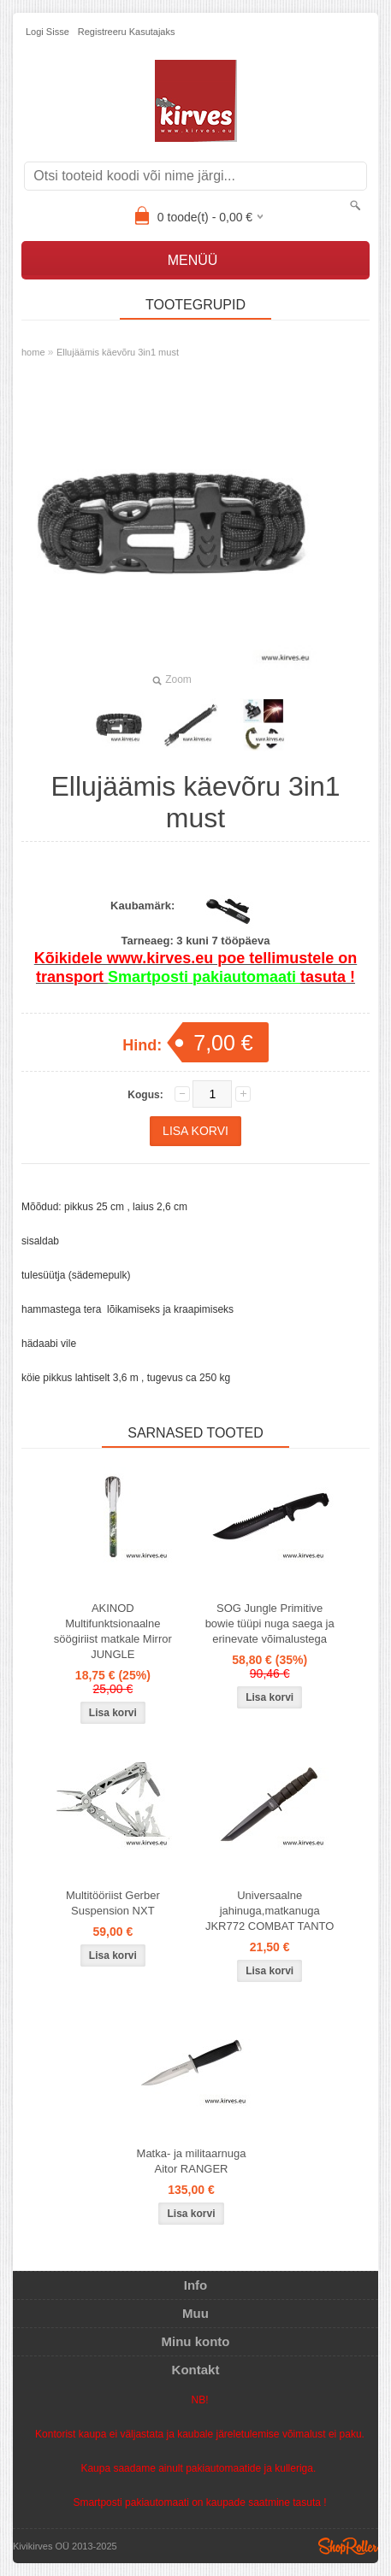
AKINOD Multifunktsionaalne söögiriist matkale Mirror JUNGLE (113, 1631)
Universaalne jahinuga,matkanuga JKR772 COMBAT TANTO (270, 1910)
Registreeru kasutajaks (126, 31)
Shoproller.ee (348, 2546)
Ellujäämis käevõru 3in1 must (117, 352)
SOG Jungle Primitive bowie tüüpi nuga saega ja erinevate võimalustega (270, 1623)
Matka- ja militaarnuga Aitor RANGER (191, 2161)
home (33, 352)
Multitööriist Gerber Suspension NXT (113, 1903)
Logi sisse (47, 31)
